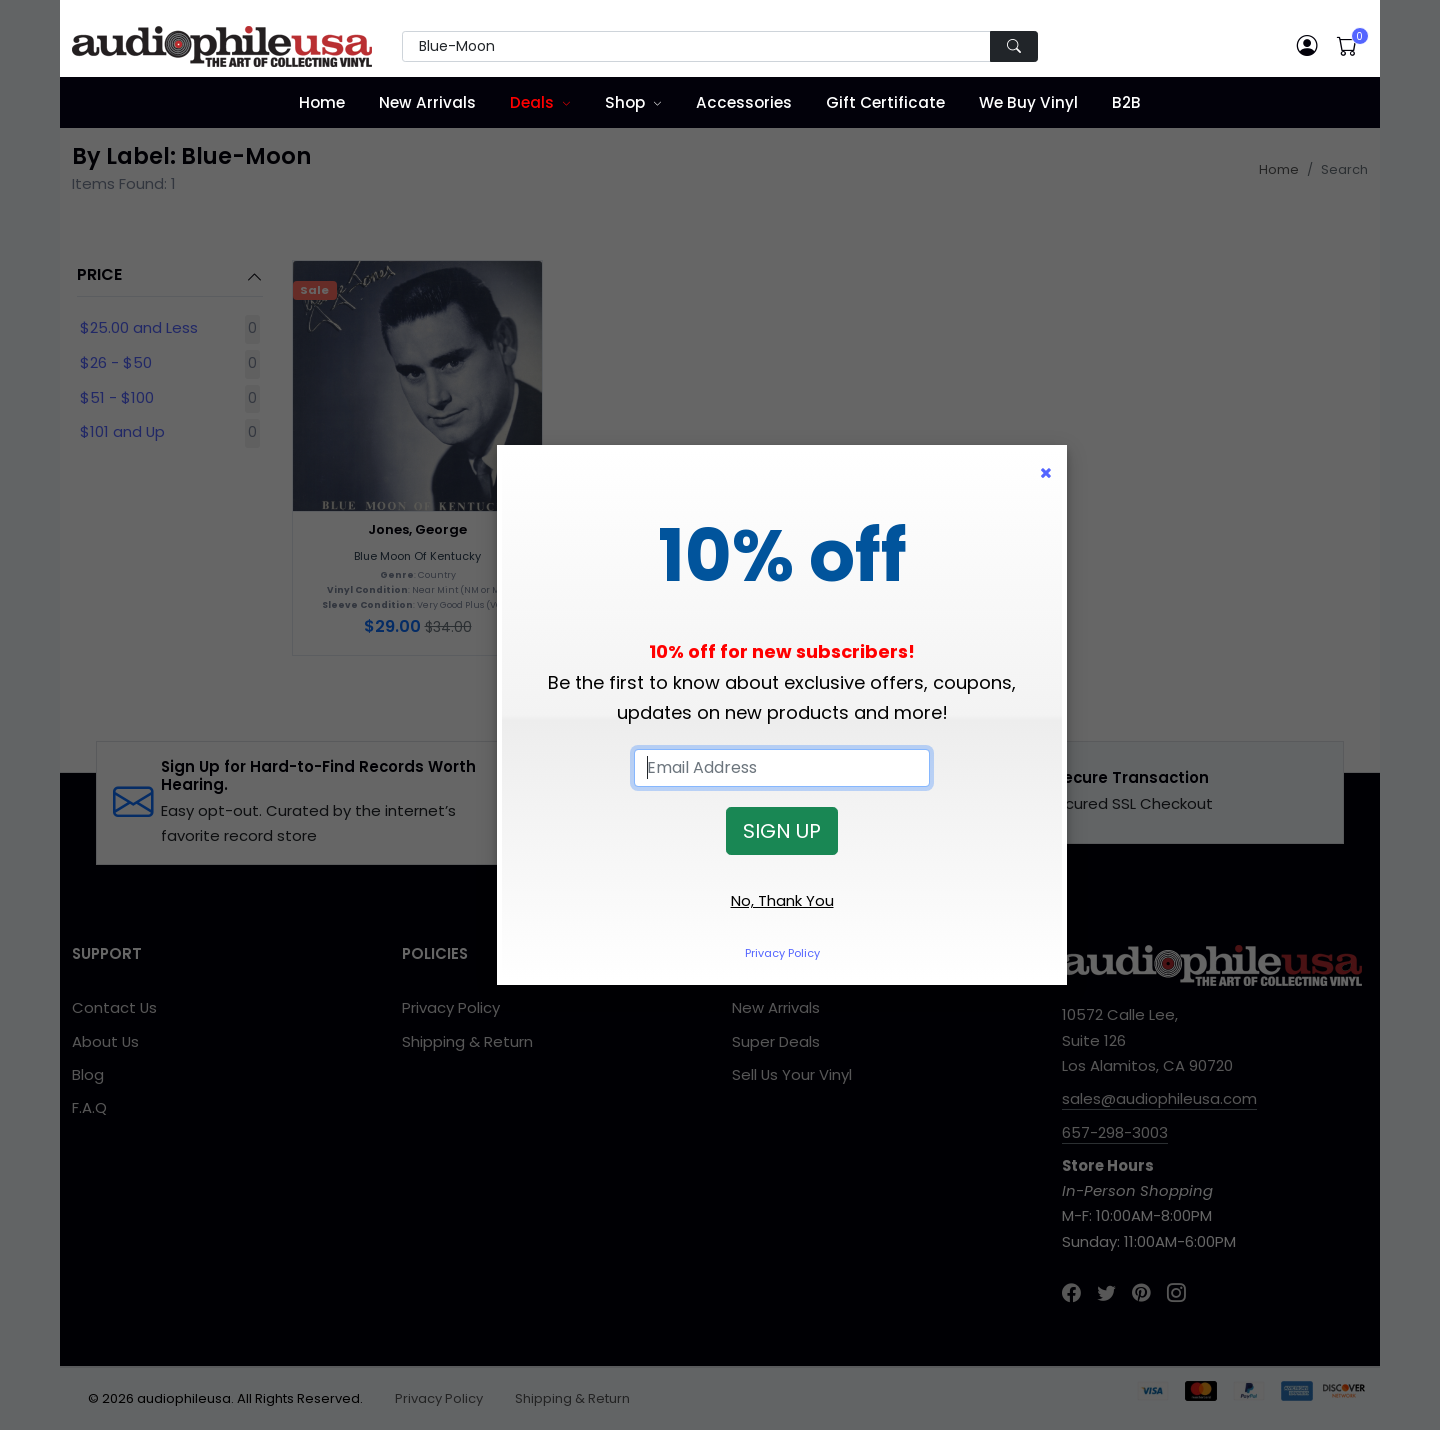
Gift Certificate (885, 102)
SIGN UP (782, 831)
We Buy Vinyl (1028, 102)
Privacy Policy (782, 953)
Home (322, 102)
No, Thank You (782, 900)
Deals (532, 102)
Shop (625, 102)
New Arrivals (427, 102)
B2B (1126, 102)
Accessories (744, 102)
